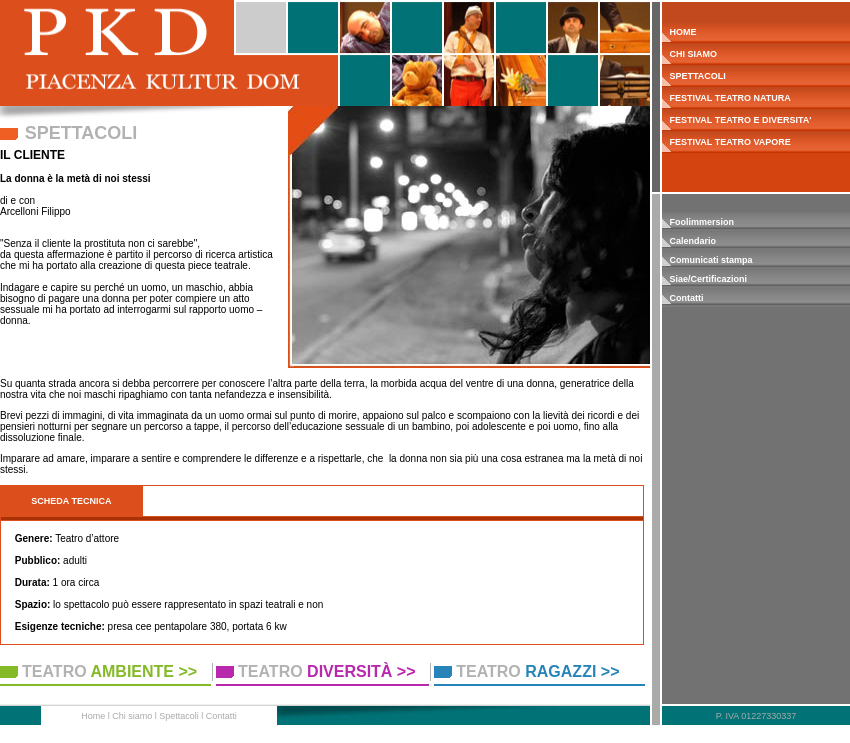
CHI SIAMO (689, 54)
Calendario (693, 241)
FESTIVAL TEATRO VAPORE (726, 142)
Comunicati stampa (711, 260)
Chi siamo (132, 716)
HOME (679, 32)
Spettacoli (179, 716)
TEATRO (109, 671)
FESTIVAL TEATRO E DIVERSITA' (736, 120)
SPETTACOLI (694, 76)
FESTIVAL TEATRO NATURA (726, 98)
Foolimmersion (702, 222)
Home (93, 716)
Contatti (687, 298)
